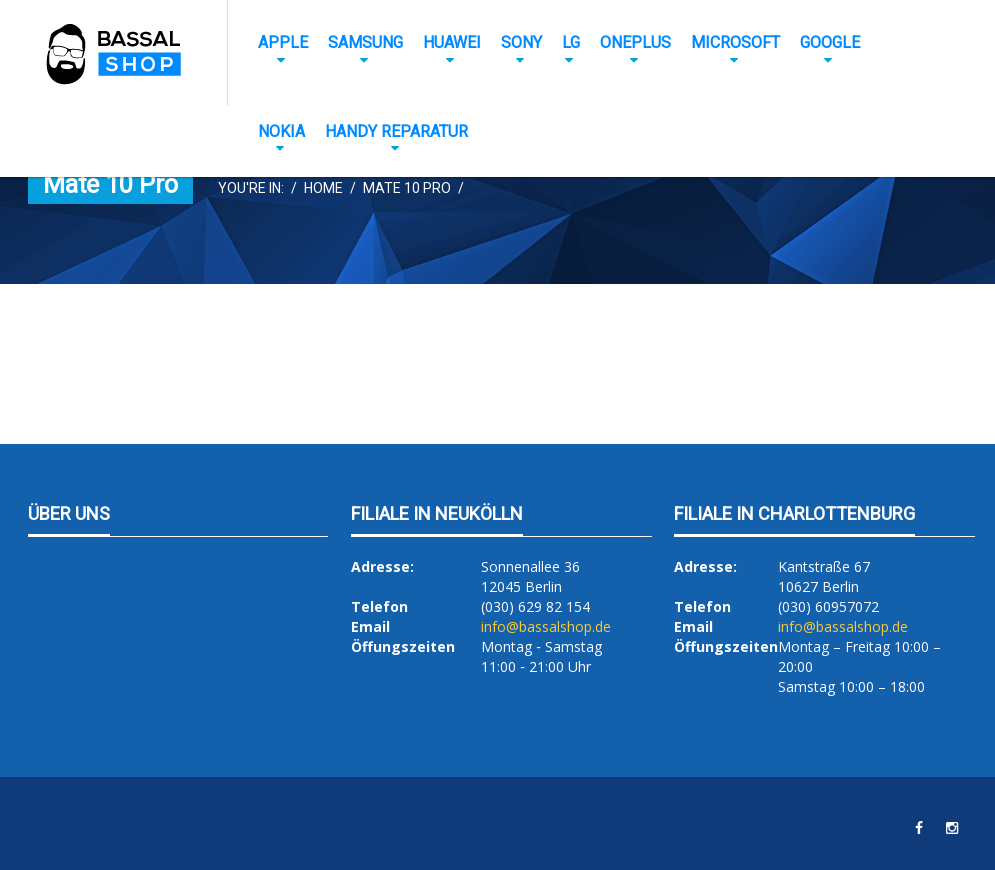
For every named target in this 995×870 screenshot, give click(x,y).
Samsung (365, 42)
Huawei (452, 42)
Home (323, 188)
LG (571, 42)
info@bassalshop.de (546, 626)
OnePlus (635, 42)
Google (830, 42)
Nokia (281, 131)
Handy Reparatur (396, 131)
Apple (283, 42)
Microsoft (735, 42)
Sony (521, 42)
